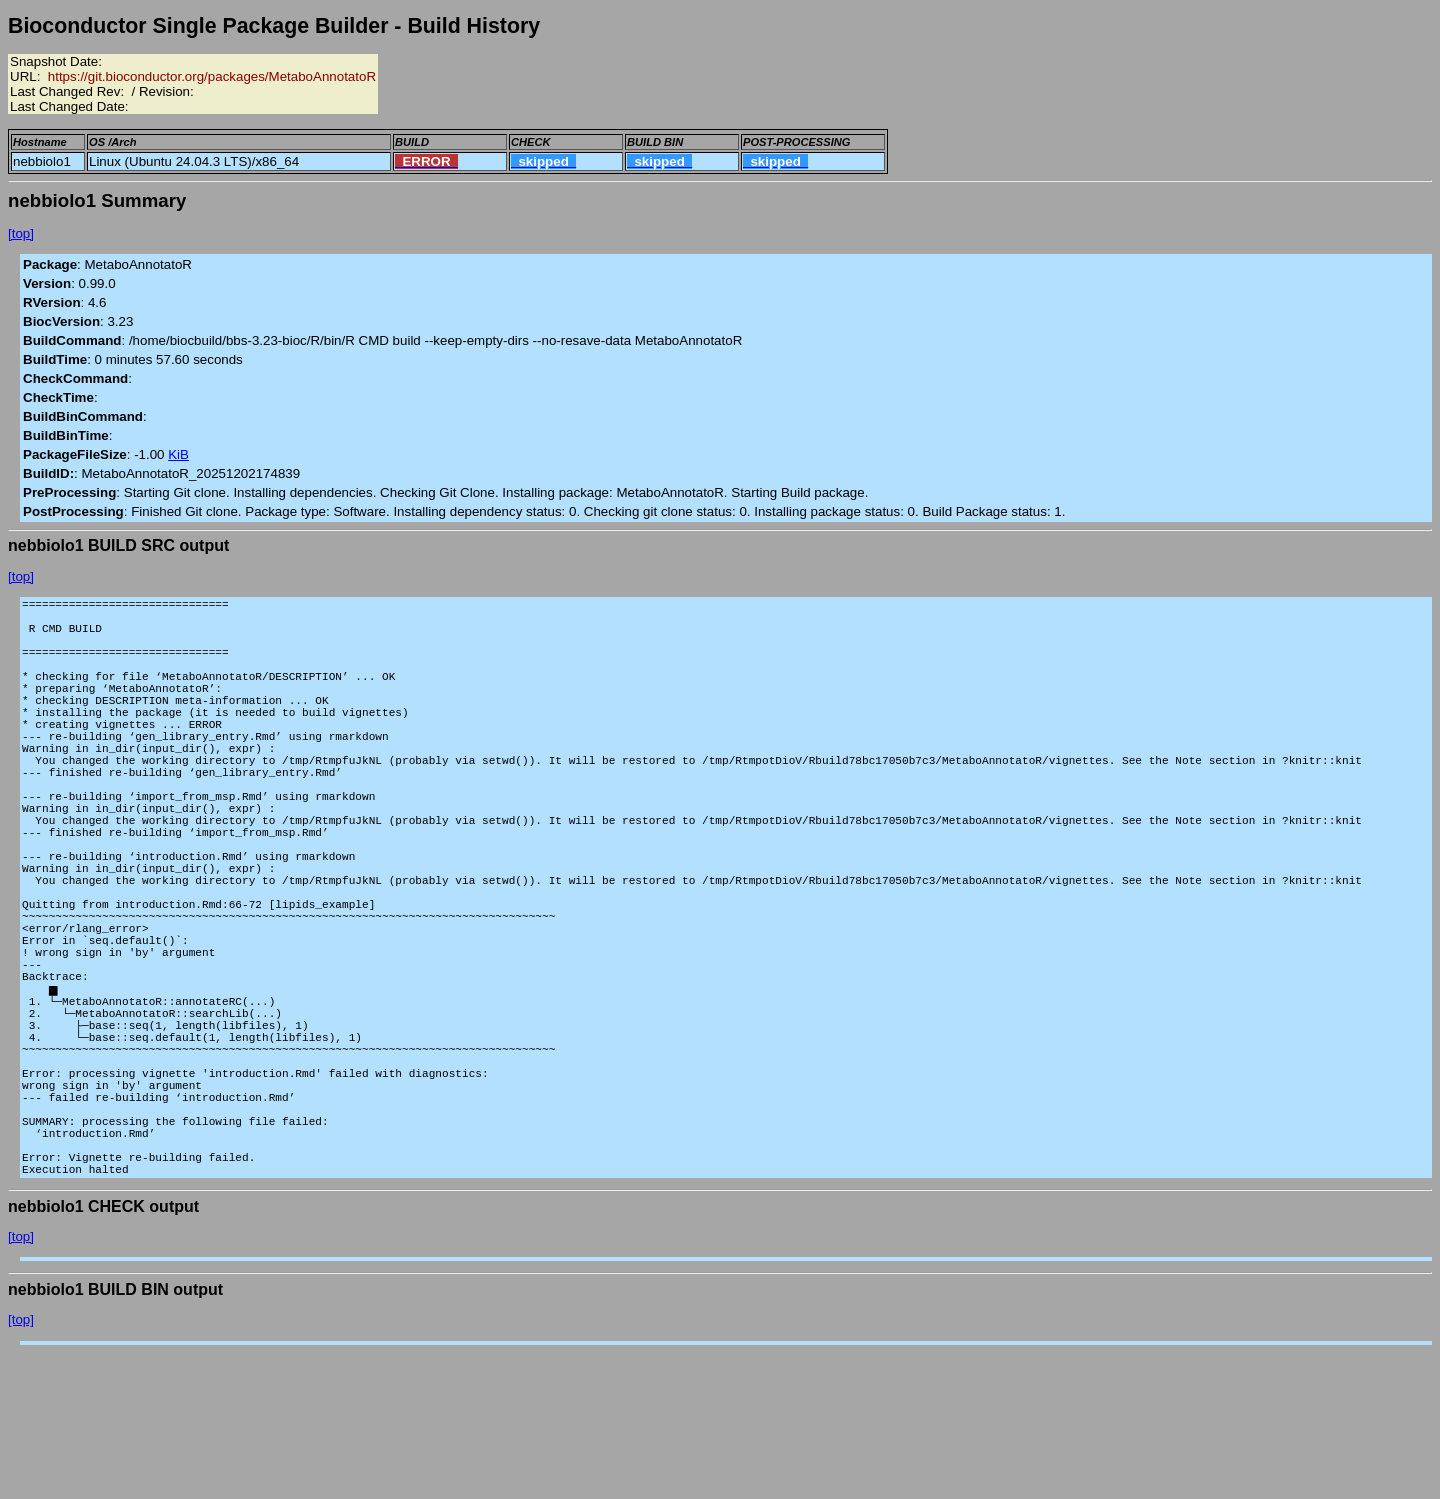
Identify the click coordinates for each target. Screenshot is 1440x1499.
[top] (21, 233)
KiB (178, 454)
